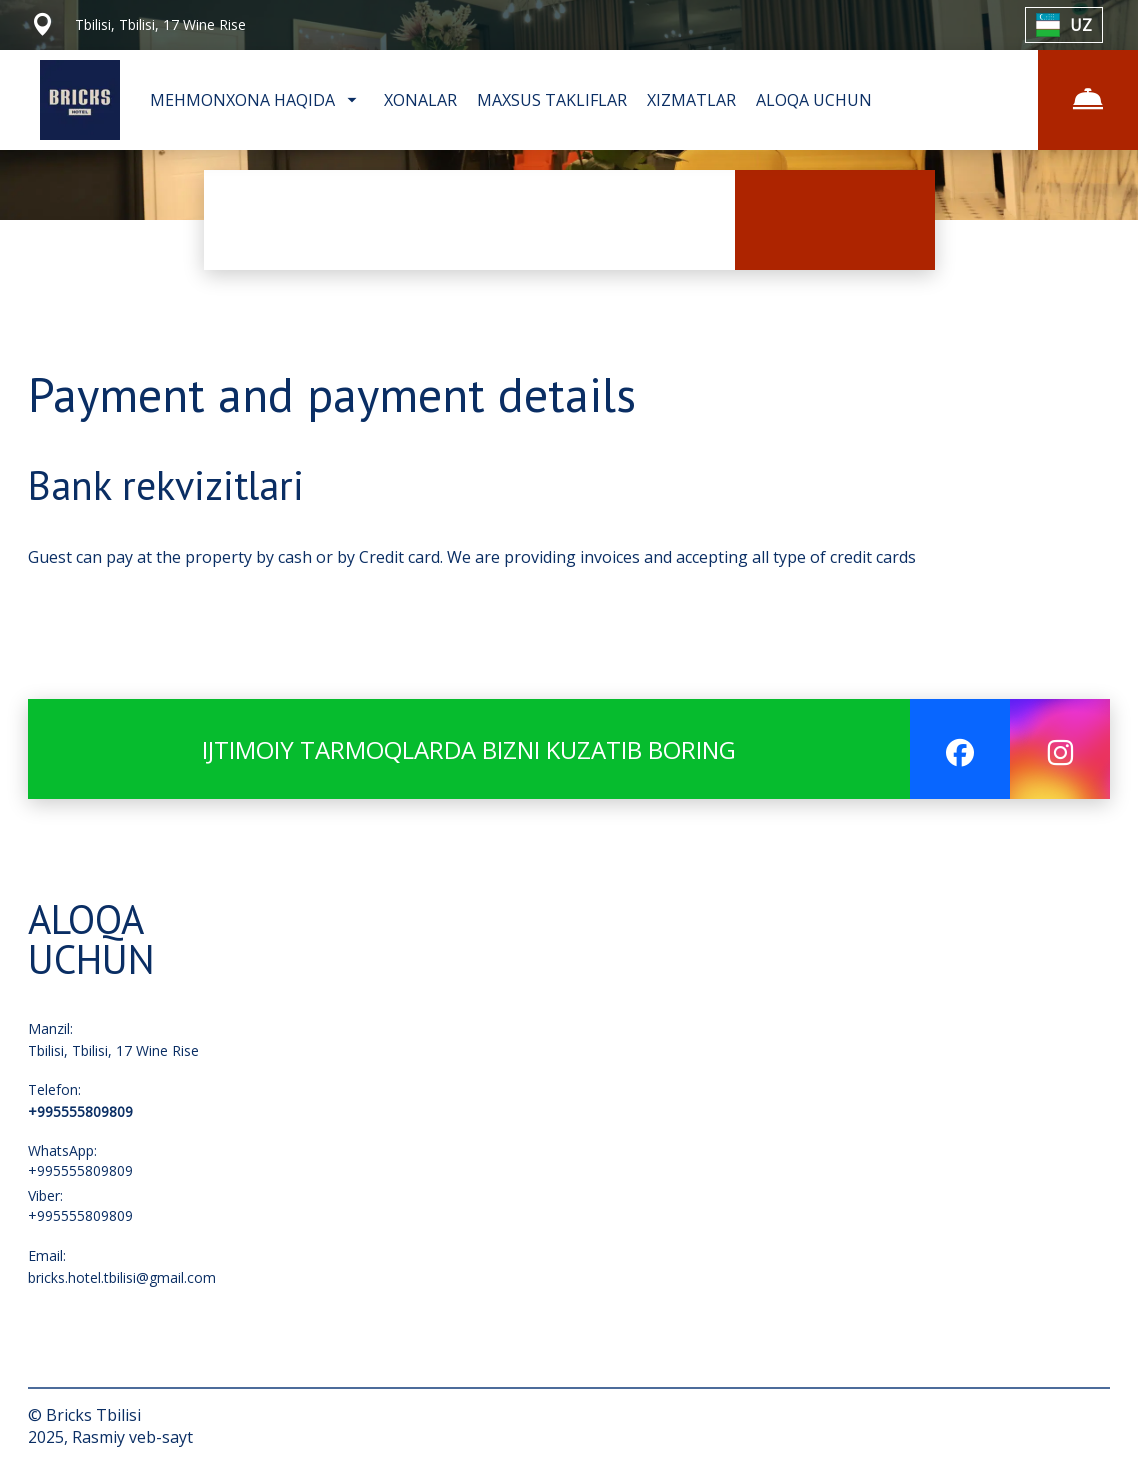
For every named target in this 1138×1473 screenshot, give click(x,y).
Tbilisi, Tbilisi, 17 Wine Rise (113, 1050)
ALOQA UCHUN (814, 100)
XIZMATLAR (691, 100)
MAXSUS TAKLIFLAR (552, 100)
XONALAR (420, 100)
